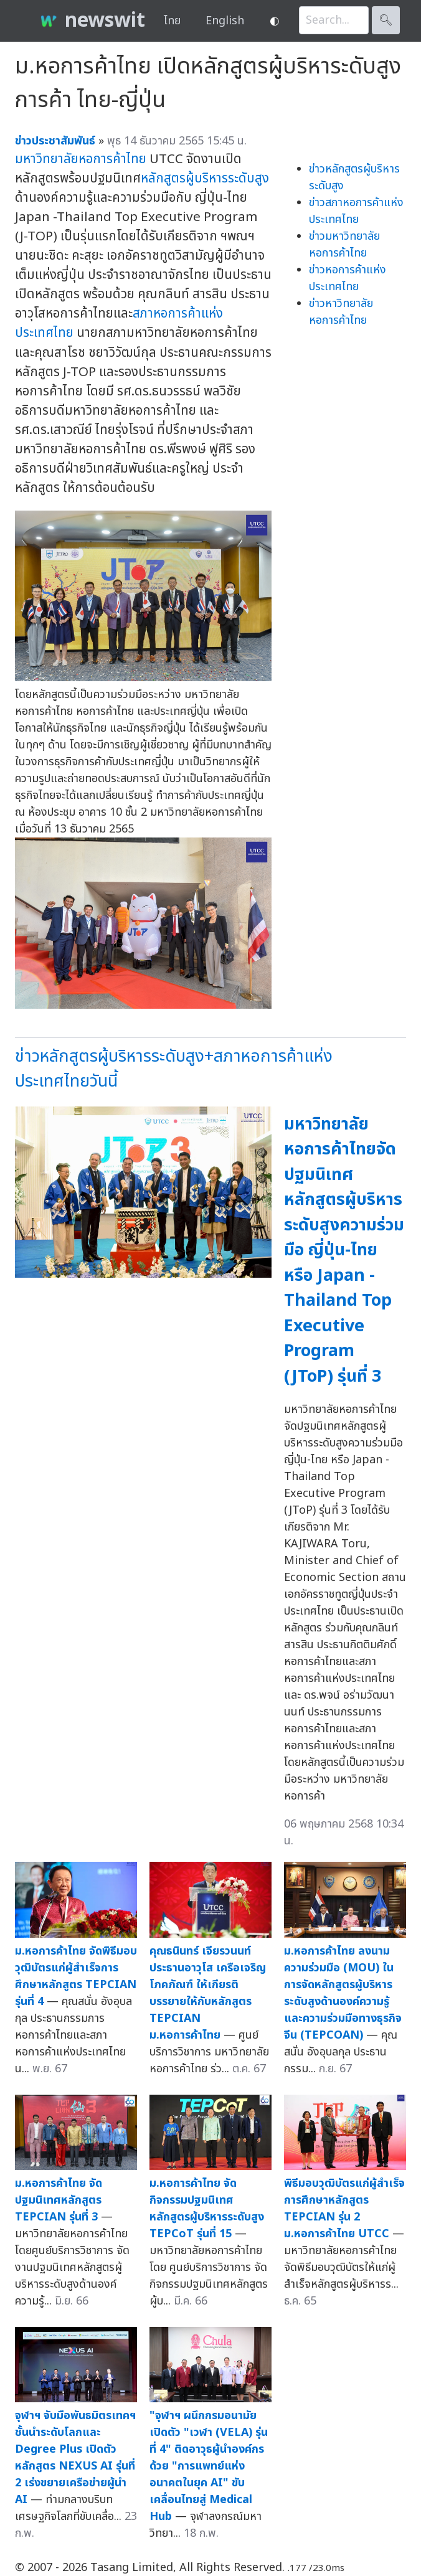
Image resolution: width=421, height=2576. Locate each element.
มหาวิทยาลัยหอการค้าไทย (80, 159)
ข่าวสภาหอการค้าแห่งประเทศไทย (356, 211)
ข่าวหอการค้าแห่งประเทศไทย (347, 278)
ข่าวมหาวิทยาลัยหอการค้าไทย (344, 245)
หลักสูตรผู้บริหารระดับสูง (205, 178)
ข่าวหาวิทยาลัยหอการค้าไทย (341, 312)
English (225, 20)
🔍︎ (386, 20)
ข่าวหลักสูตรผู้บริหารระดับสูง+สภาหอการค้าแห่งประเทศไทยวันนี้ (174, 1069)
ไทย (172, 20)
